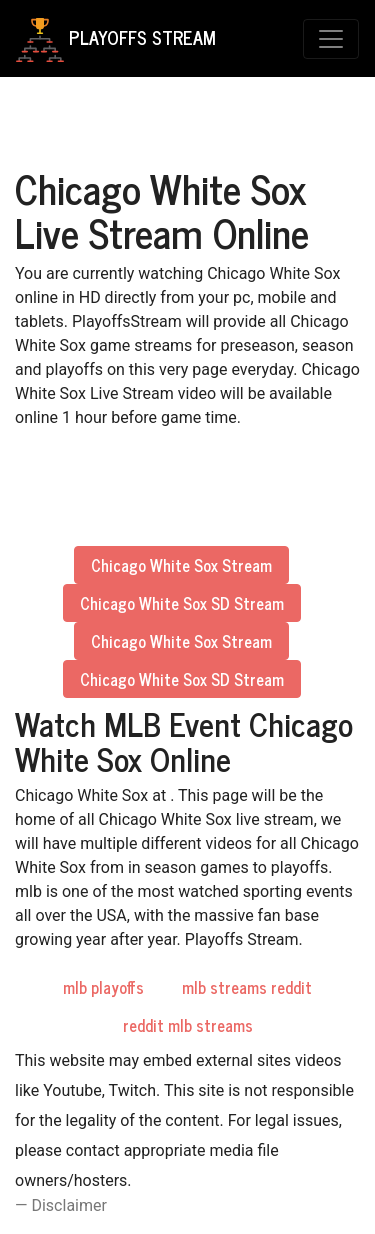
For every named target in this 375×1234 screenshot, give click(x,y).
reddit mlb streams (188, 1025)
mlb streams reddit (247, 987)
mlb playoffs (103, 987)
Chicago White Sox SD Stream (182, 603)
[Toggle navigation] (331, 39)
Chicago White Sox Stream (181, 565)
